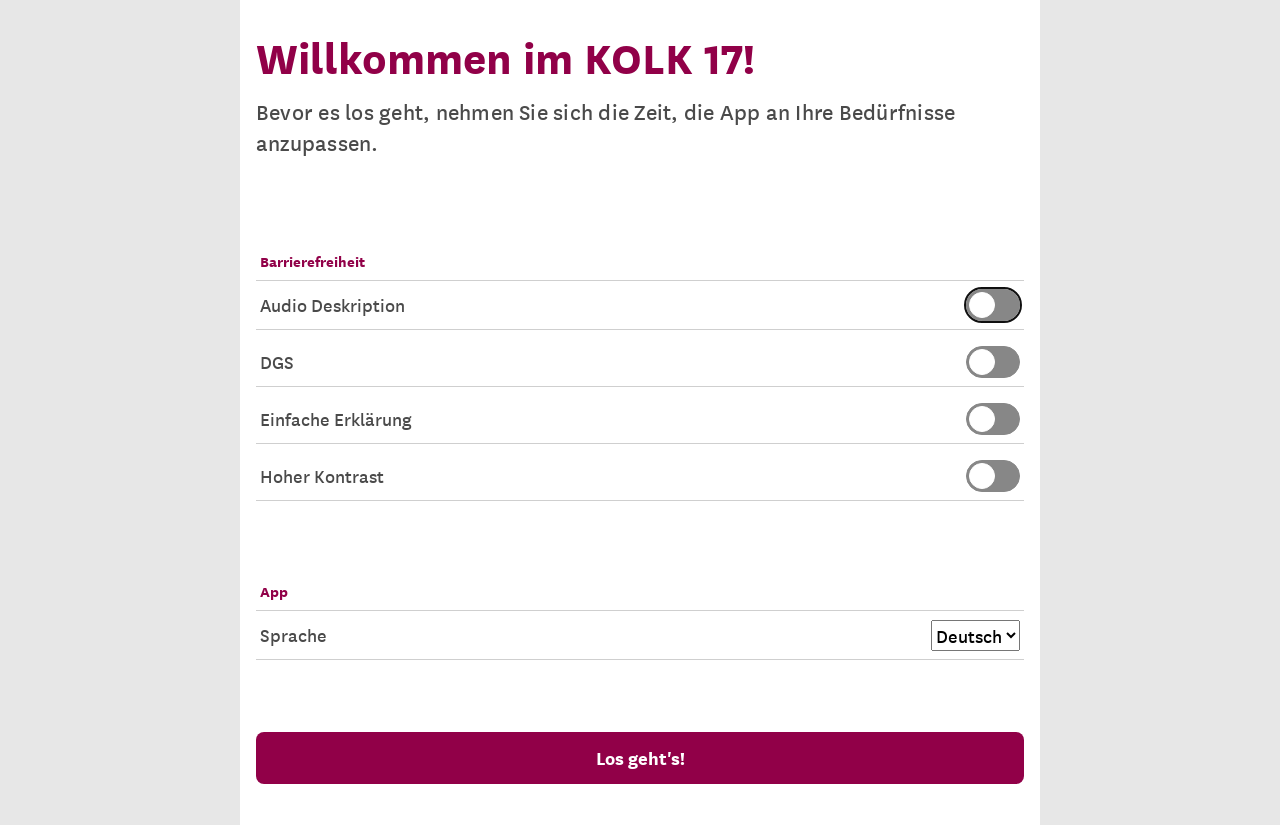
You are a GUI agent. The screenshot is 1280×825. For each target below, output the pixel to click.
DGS (640, 362)
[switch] (993, 305)
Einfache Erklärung (640, 419)
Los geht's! (640, 757)
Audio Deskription (640, 305)
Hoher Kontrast (640, 476)
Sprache (640, 635)
